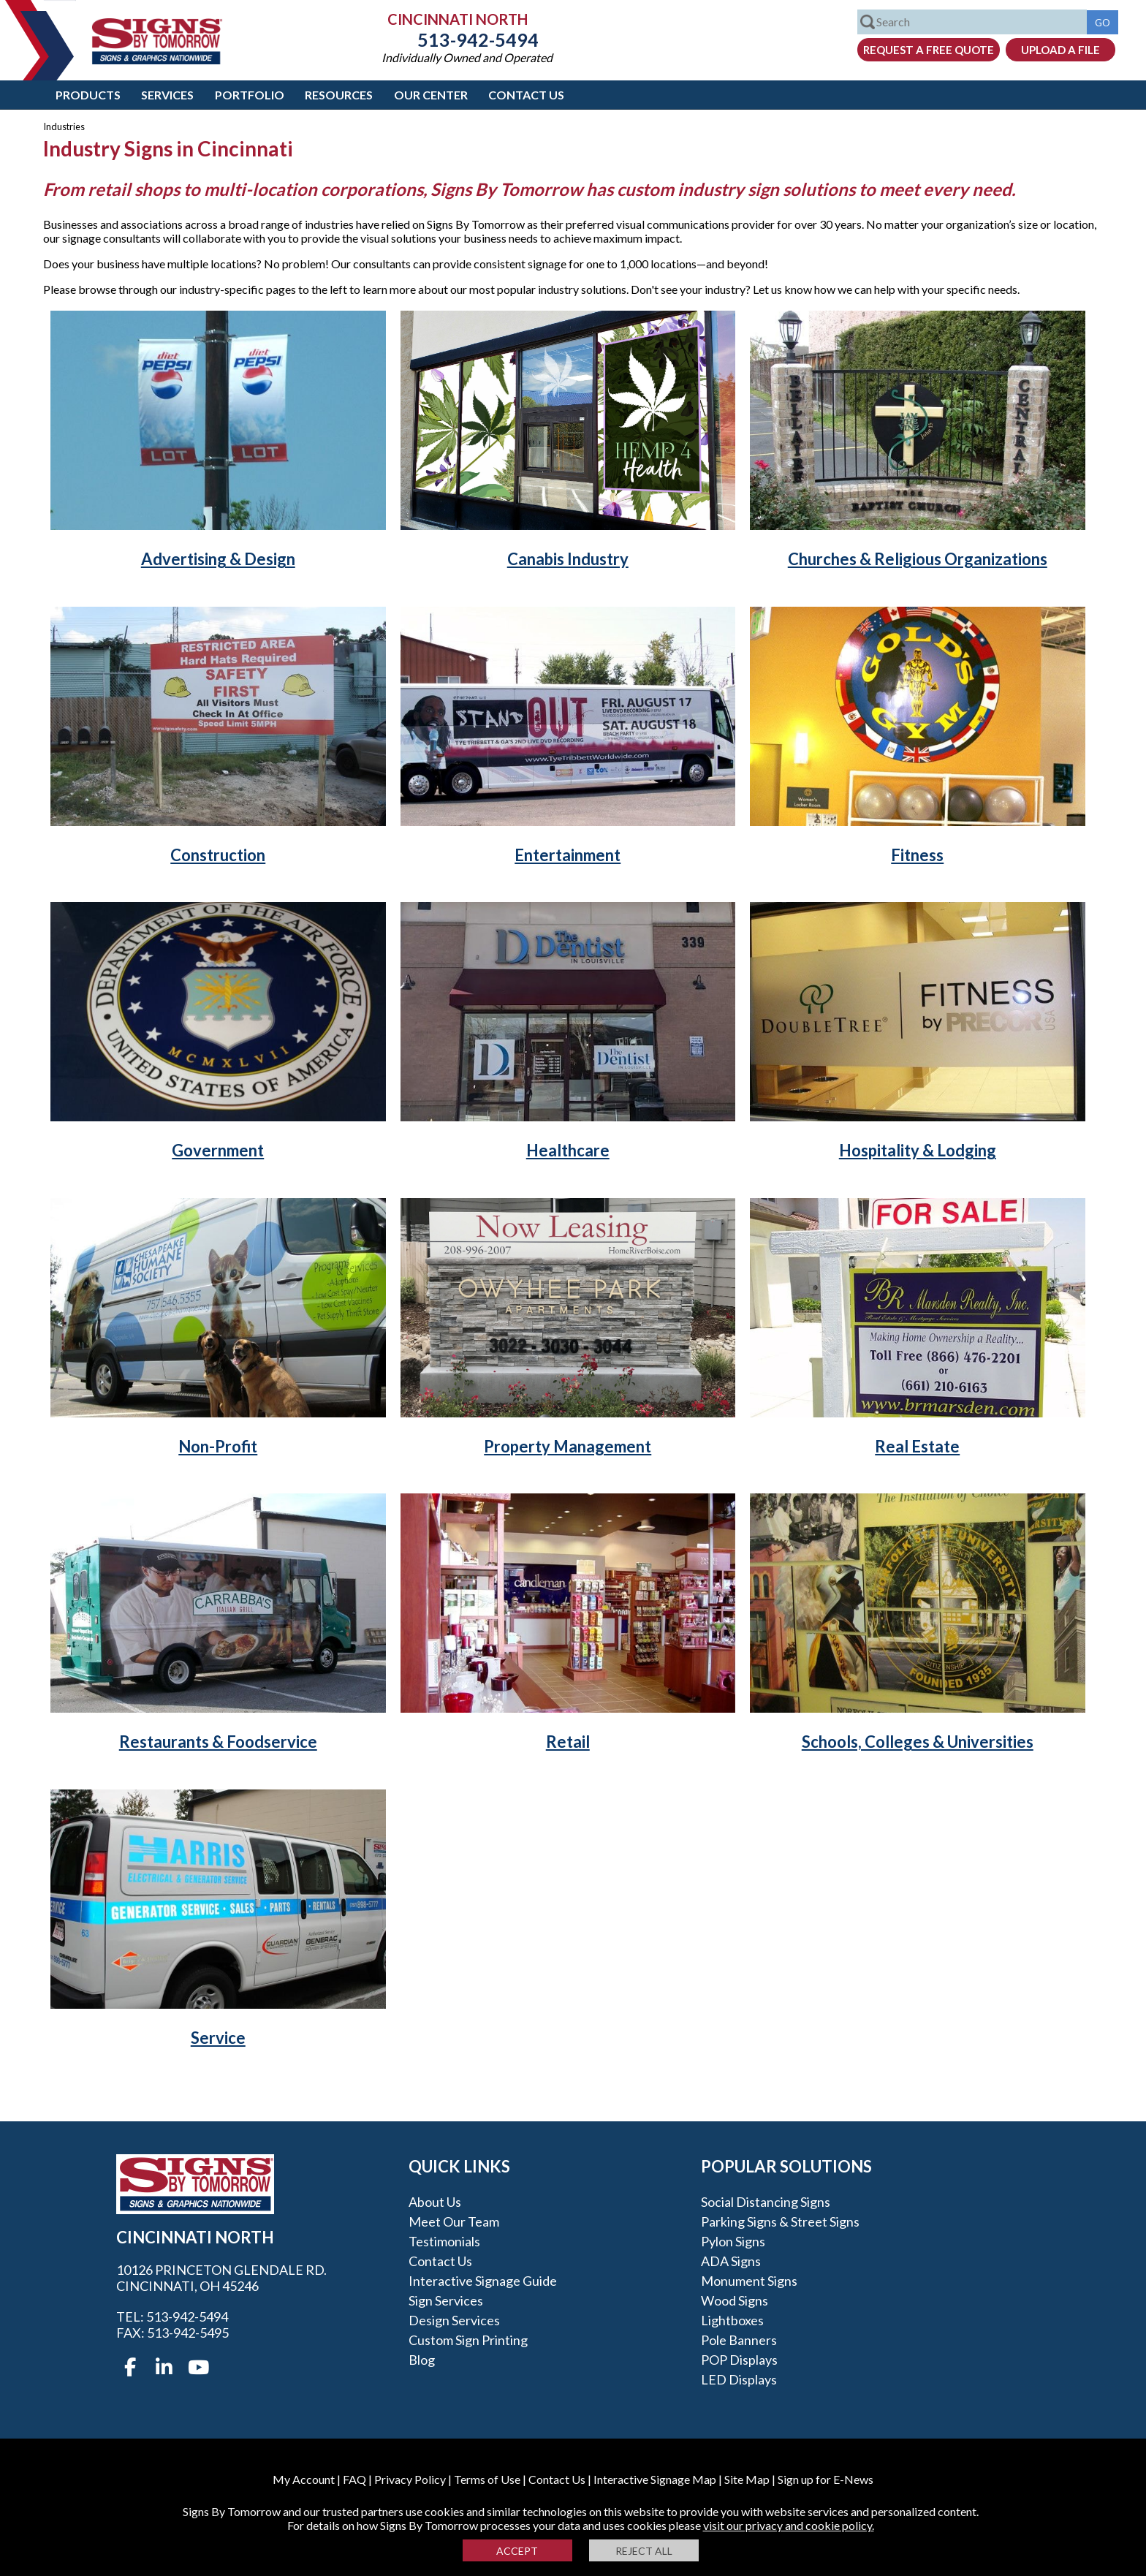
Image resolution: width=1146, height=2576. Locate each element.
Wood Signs (734, 2300)
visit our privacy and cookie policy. (788, 2525)
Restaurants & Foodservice (218, 1741)
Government (218, 1150)
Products (88, 95)
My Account (304, 2479)
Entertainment (568, 855)
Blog (422, 2360)
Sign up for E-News (825, 2479)
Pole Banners (739, 2340)
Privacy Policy (410, 2479)
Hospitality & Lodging (917, 1150)
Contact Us (526, 95)
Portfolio (249, 95)
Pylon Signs (733, 2241)
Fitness (917, 855)
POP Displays (739, 2360)
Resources (339, 95)
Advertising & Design (218, 559)
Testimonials (444, 2241)
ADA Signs (731, 2261)
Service (218, 2037)
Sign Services (446, 2300)
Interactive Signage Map (654, 2479)
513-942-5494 (467, 39)
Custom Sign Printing (468, 2340)
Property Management (567, 1446)
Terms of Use (487, 2479)
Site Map (747, 2479)
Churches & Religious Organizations (917, 559)
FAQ (354, 2479)
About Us (435, 2202)
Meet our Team (454, 2221)
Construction (217, 855)
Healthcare (568, 1150)
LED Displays (739, 2379)
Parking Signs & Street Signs (780, 2221)
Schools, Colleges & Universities (917, 1741)
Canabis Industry (568, 559)
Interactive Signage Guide (483, 2281)
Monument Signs (749, 2281)
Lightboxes (732, 2320)
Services (167, 95)
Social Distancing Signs (765, 2202)
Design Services (454, 2320)
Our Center (431, 95)
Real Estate (917, 1446)
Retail (568, 1741)
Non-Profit (217, 1446)
